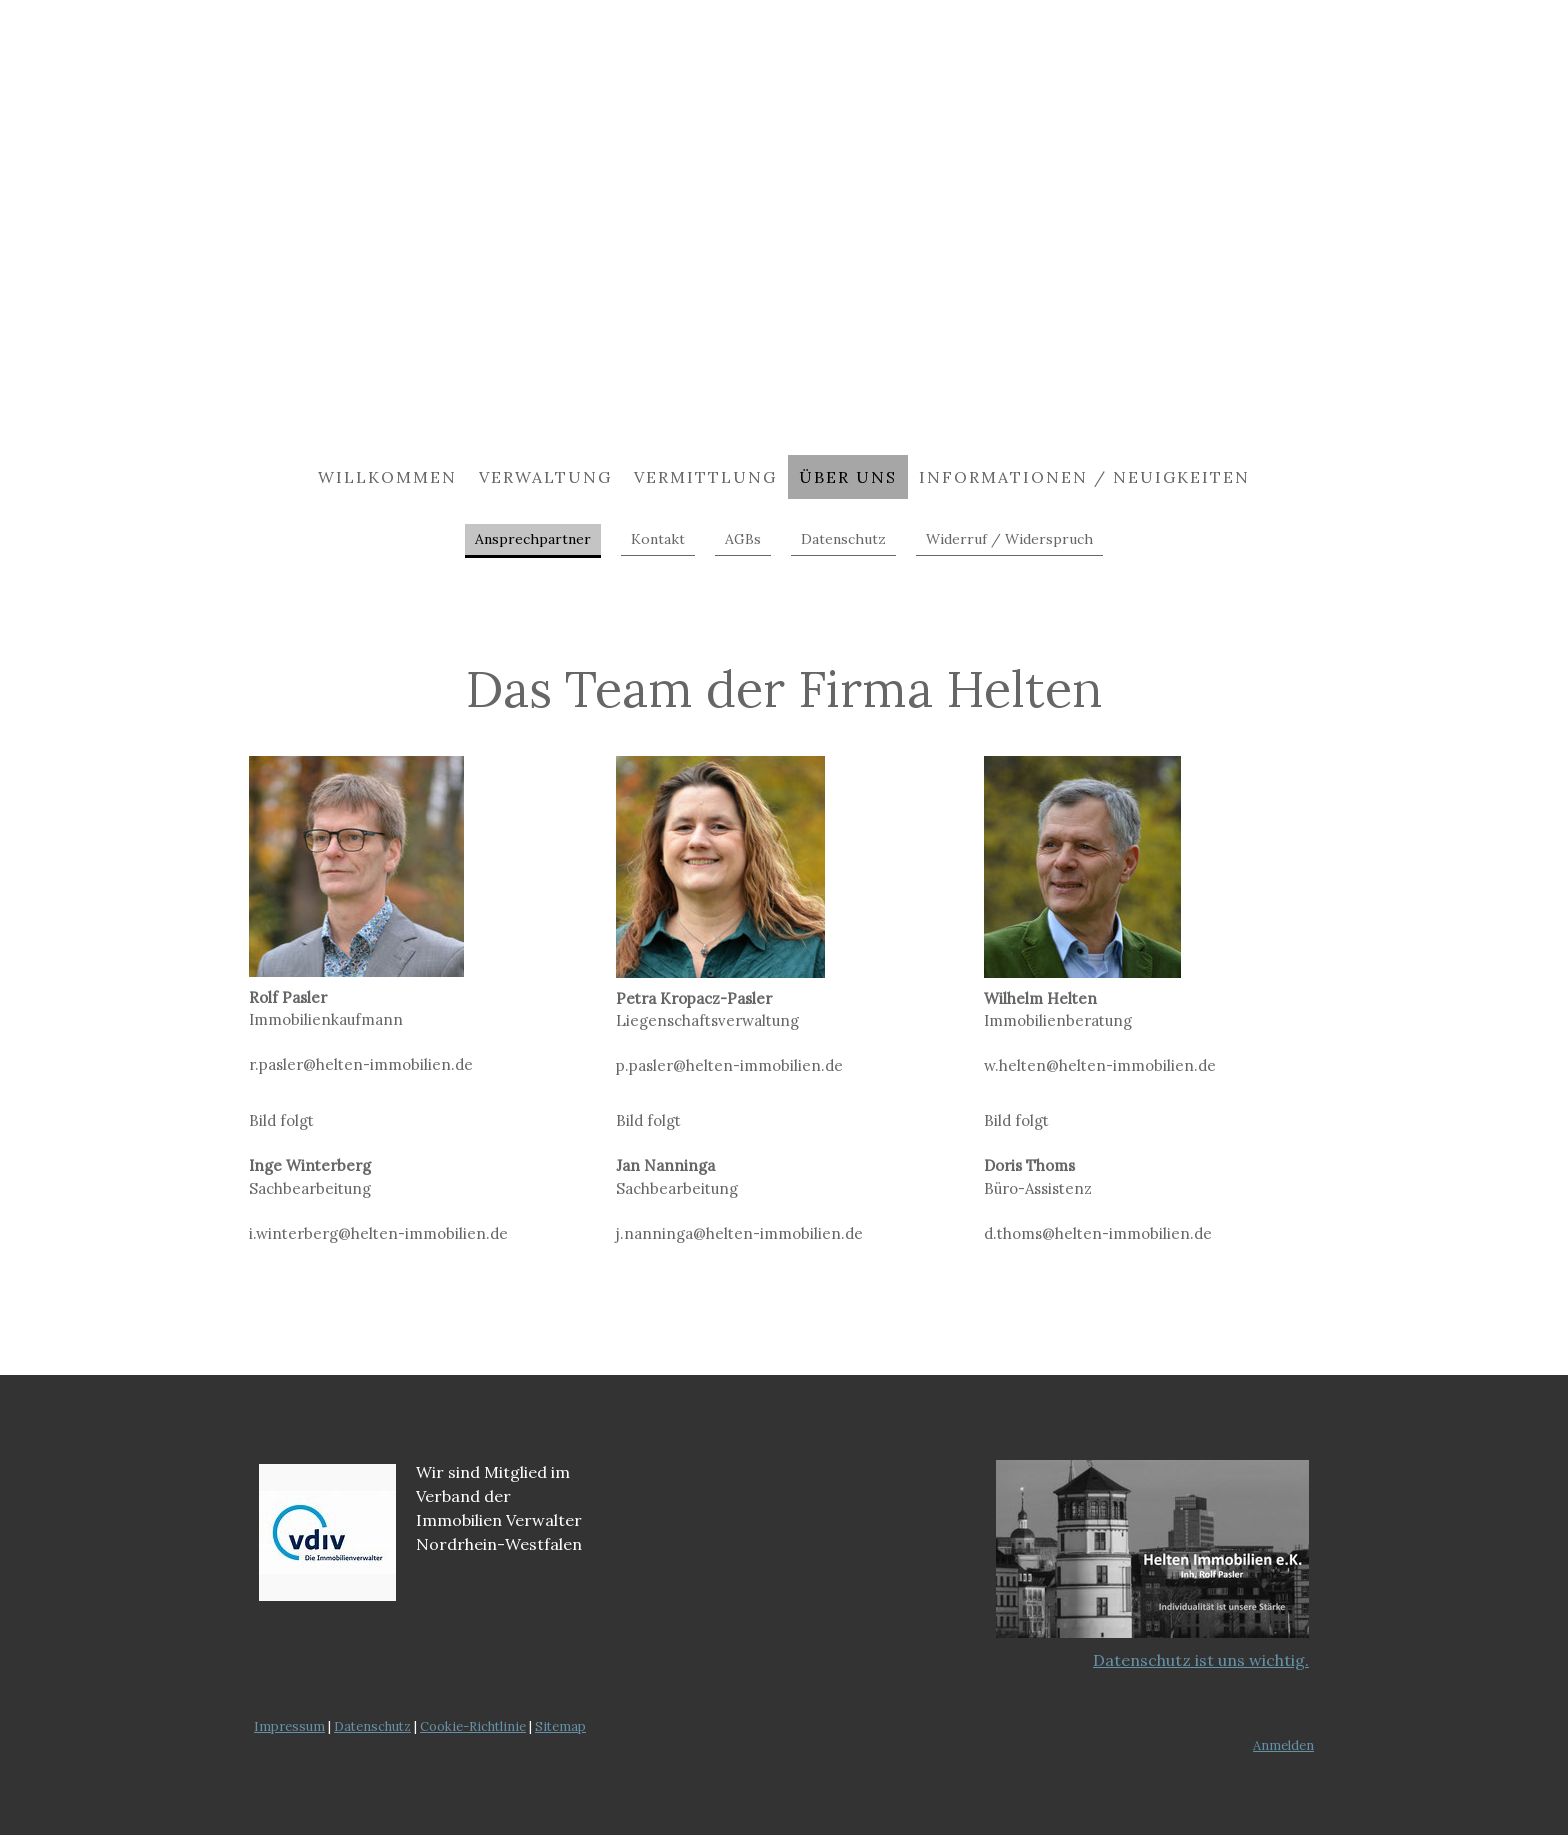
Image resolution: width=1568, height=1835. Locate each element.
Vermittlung (705, 477)
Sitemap (560, 1726)
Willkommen (387, 477)
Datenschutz (843, 539)
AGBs (743, 539)
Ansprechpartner (533, 539)
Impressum (289, 1726)
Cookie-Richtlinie (473, 1726)
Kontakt (658, 539)
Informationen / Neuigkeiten (1084, 477)
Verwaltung (545, 477)
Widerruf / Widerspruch (1009, 539)
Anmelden (1283, 1745)
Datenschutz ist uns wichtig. (1201, 1660)
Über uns (848, 477)
